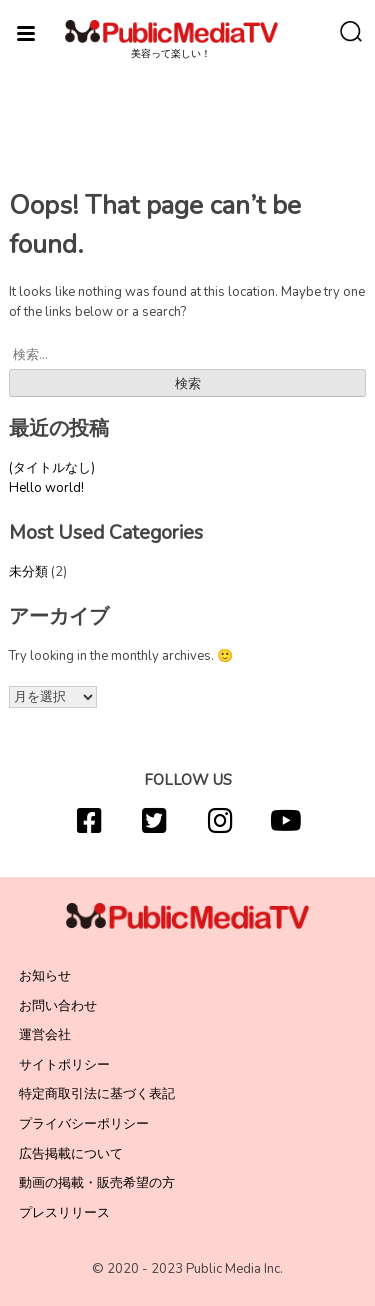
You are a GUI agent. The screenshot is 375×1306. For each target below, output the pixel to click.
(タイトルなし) (52, 468)
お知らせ (45, 976)
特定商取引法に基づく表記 (97, 1094)
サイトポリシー (64, 1065)
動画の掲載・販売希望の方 (97, 1183)
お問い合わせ (58, 1006)
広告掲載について (71, 1154)
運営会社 (45, 1035)
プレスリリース (64, 1213)
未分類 (28, 572)
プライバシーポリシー (84, 1124)
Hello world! (46, 488)
